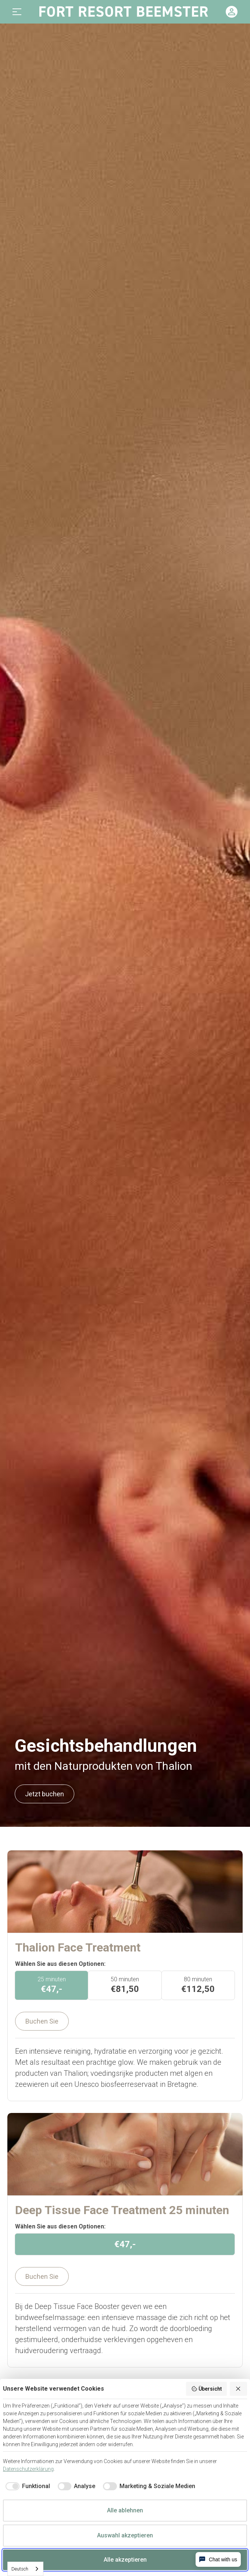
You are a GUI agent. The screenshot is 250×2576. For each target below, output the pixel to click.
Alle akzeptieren (125, 2559)
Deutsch (19, 2569)
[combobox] (25, 2569)
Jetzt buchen (44, 1794)
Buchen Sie (41, 2021)
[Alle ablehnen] (238, 2389)
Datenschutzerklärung (28, 2469)
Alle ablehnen (125, 2510)
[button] (16, 12)
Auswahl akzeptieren (125, 2535)
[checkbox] (26, 2486)
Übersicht (206, 2388)
